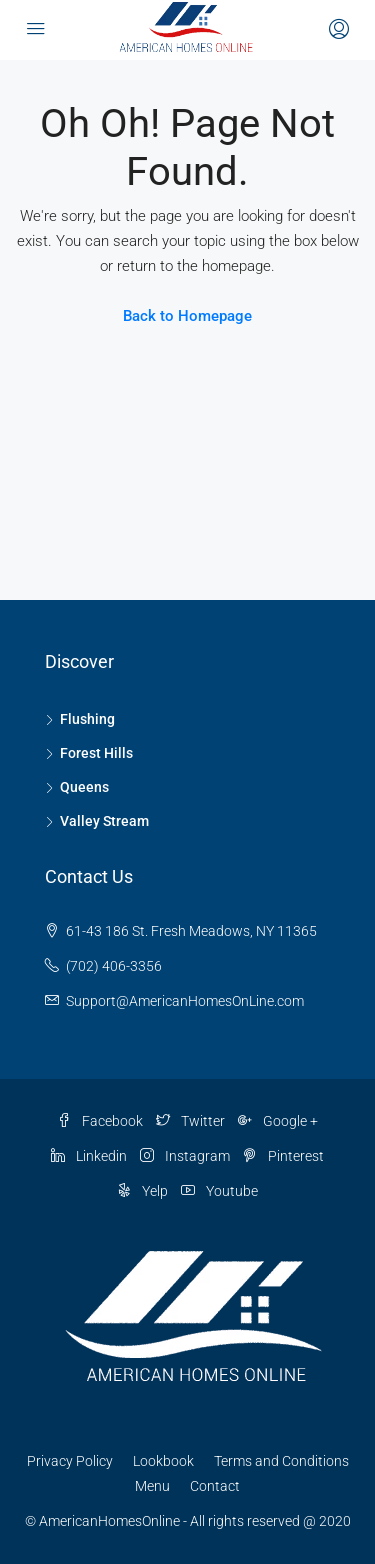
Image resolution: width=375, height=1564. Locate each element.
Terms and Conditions (281, 1461)
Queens (84, 787)
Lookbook (163, 1461)
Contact (215, 1486)
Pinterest (283, 1156)
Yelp (142, 1191)
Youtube (219, 1191)
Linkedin (89, 1156)
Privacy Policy (70, 1461)
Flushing (87, 719)
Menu (152, 1486)
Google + (278, 1121)
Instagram (185, 1156)
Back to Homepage (187, 316)
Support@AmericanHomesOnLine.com (185, 1001)
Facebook (100, 1121)
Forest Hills (96, 753)
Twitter (190, 1121)
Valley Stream (104, 821)
